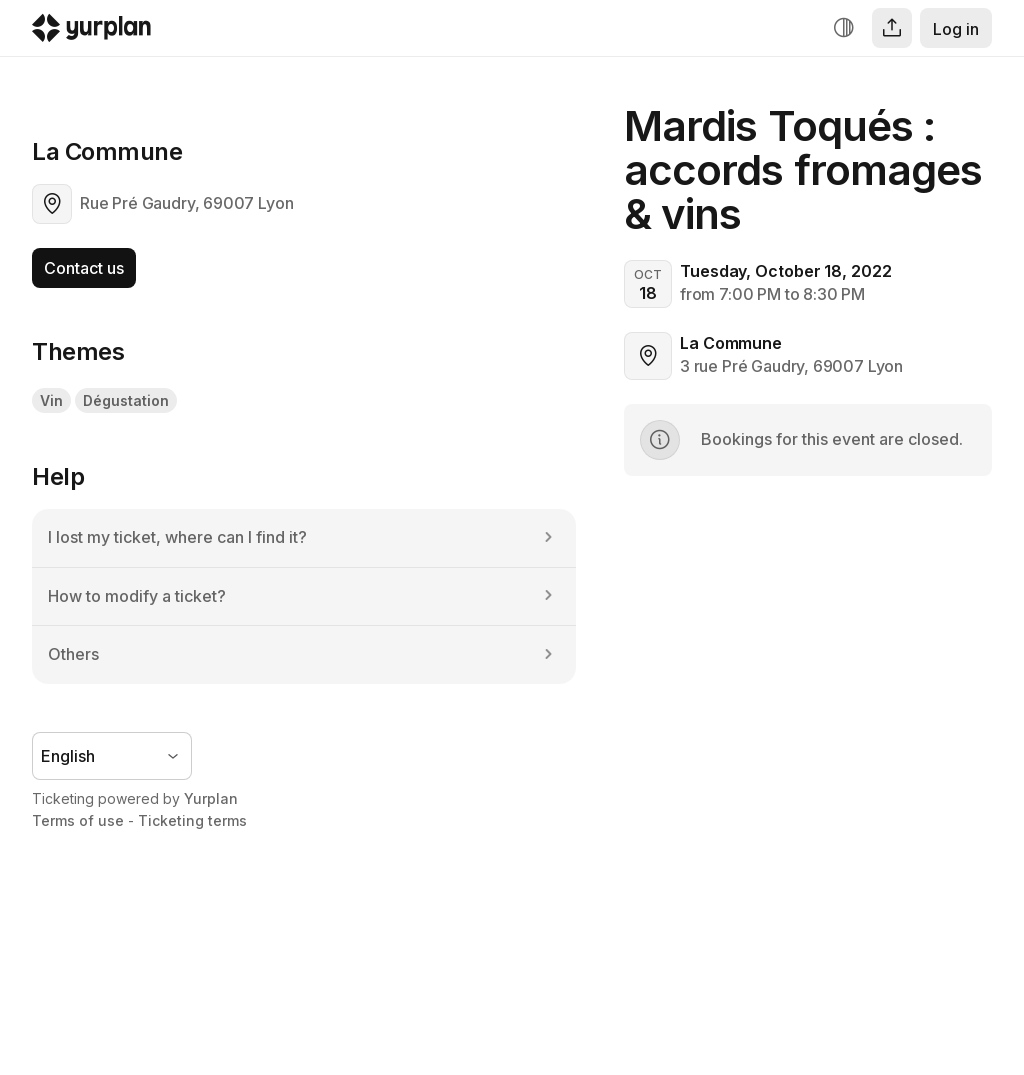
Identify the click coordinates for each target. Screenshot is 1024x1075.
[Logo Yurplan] (91, 32)
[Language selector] (112, 756)
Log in (956, 29)
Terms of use (78, 820)
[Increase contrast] (844, 28)
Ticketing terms (192, 820)
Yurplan (211, 798)
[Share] (892, 28)
